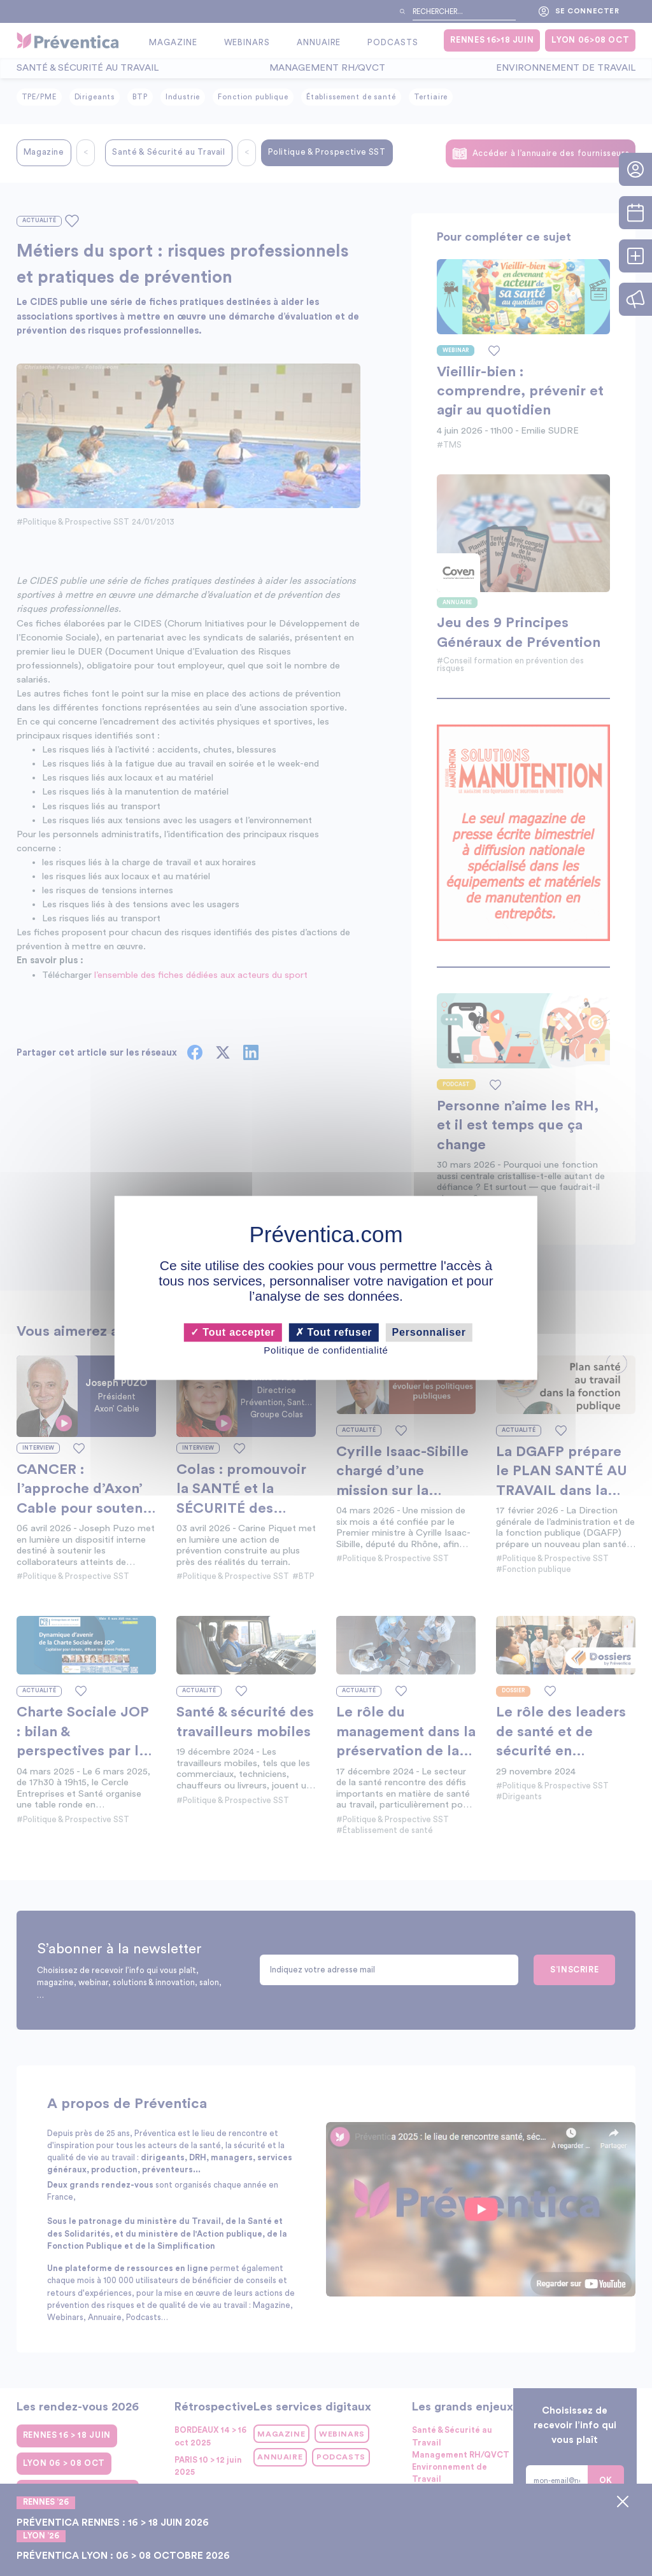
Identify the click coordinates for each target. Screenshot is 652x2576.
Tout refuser (333, 1332)
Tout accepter (232, 1332)
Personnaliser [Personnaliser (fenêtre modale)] (429, 1332)
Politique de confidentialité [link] (326, 1350)
